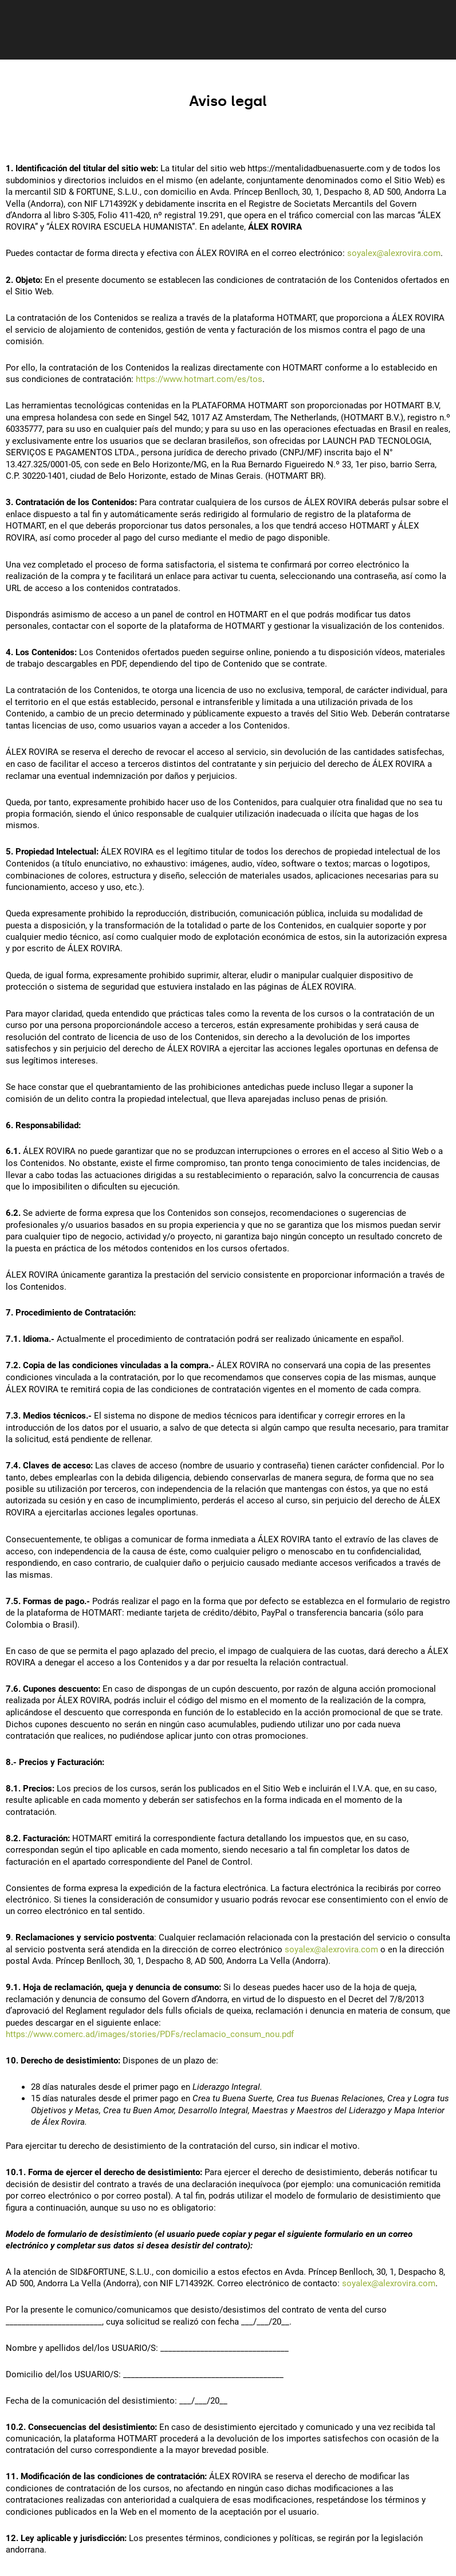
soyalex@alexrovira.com (394, 253)
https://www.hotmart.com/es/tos (199, 379)
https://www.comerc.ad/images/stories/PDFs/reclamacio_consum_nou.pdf (150, 2034)
